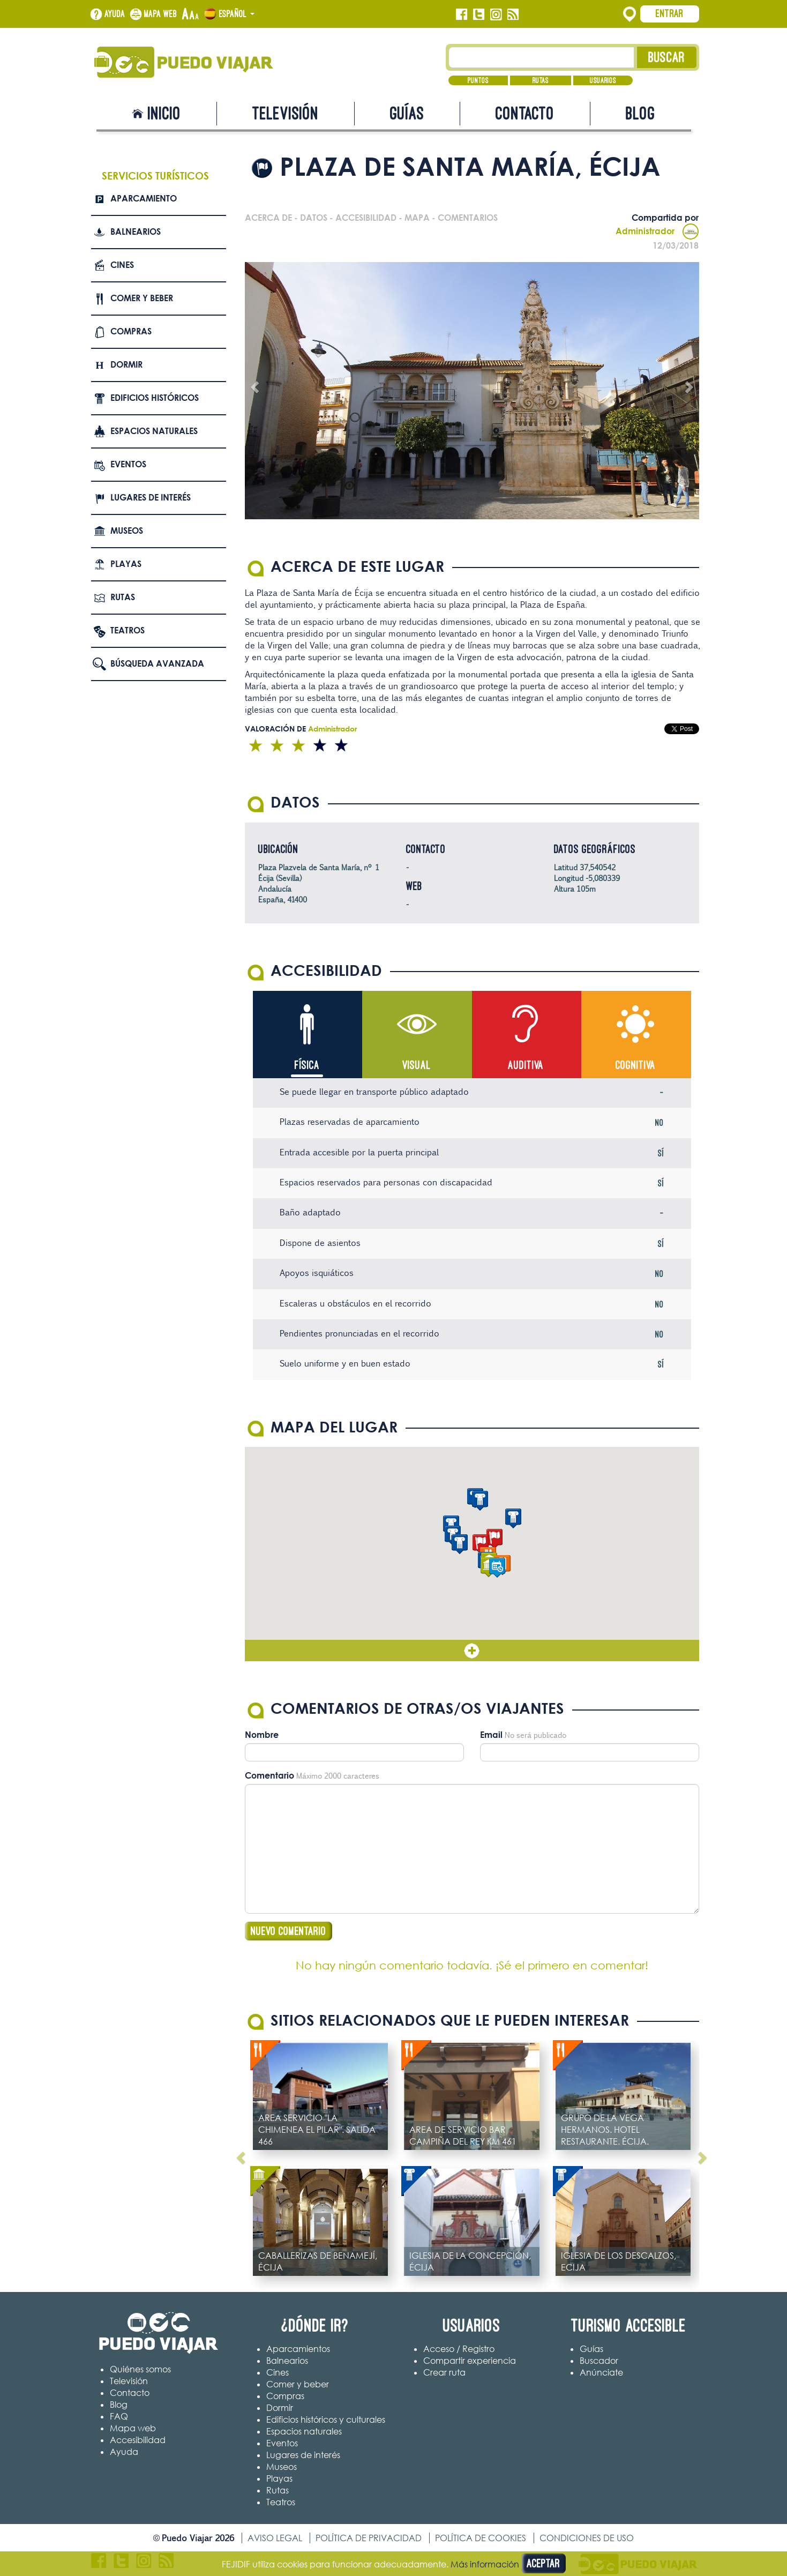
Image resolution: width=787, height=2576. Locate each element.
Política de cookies (480, 2538)
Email (491, 1734)
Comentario (269, 1775)
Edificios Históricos (154, 397)
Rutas (541, 80)
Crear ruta (444, 2372)
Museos (126, 530)
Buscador (599, 2360)
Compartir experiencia (469, 2360)
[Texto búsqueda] (541, 57)
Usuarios (603, 80)
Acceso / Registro (458, 2348)
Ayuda (114, 14)
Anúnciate (601, 2372)
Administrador (657, 231)
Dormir (126, 364)
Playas (125, 563)
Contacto (525, 113)
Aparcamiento (143, 198)
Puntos (478, 80)
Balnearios (135, 231)
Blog (640, 113)
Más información (485, 2564)
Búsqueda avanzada (157, 663)
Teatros (127, 630)
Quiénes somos (140, 2369)
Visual (416, 1065)
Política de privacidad (369, 2538)
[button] (480, 1544)
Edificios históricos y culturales (325, 2419)
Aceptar (543, 2563)
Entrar (670, 13)
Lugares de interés (150, 497)
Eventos (128, 464)
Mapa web (160, 14)
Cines (122, 264)
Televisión (285, 113)
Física (307, 1065)
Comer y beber (141, 298)
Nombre (262, 1734)
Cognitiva (636, 1065)
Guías (407, 113)
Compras (131, 331)
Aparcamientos (298, 2348)
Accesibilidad (138, 2440)
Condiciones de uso (586, 2538)
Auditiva (526, 1065)
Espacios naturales (154, 430)
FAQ (119, 2416)
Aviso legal (275, 2538)
